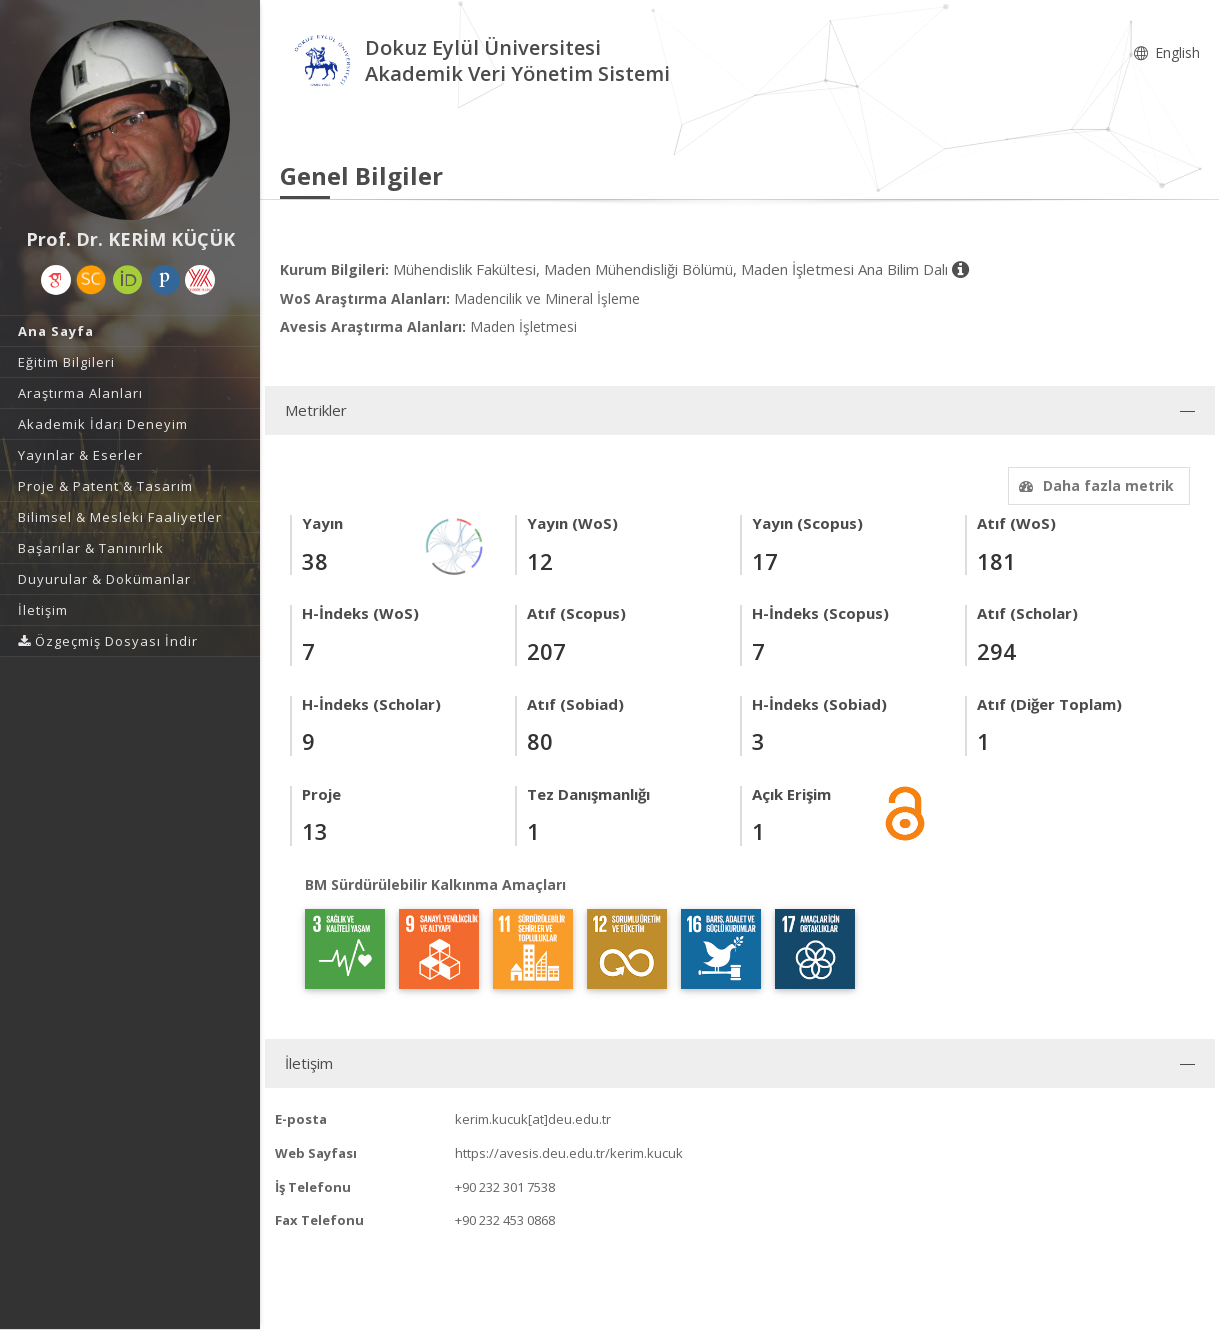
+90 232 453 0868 (505, 1220)
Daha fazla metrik (1094, 485)
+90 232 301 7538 (505, 1187)
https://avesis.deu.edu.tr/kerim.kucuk (569, 1153)
